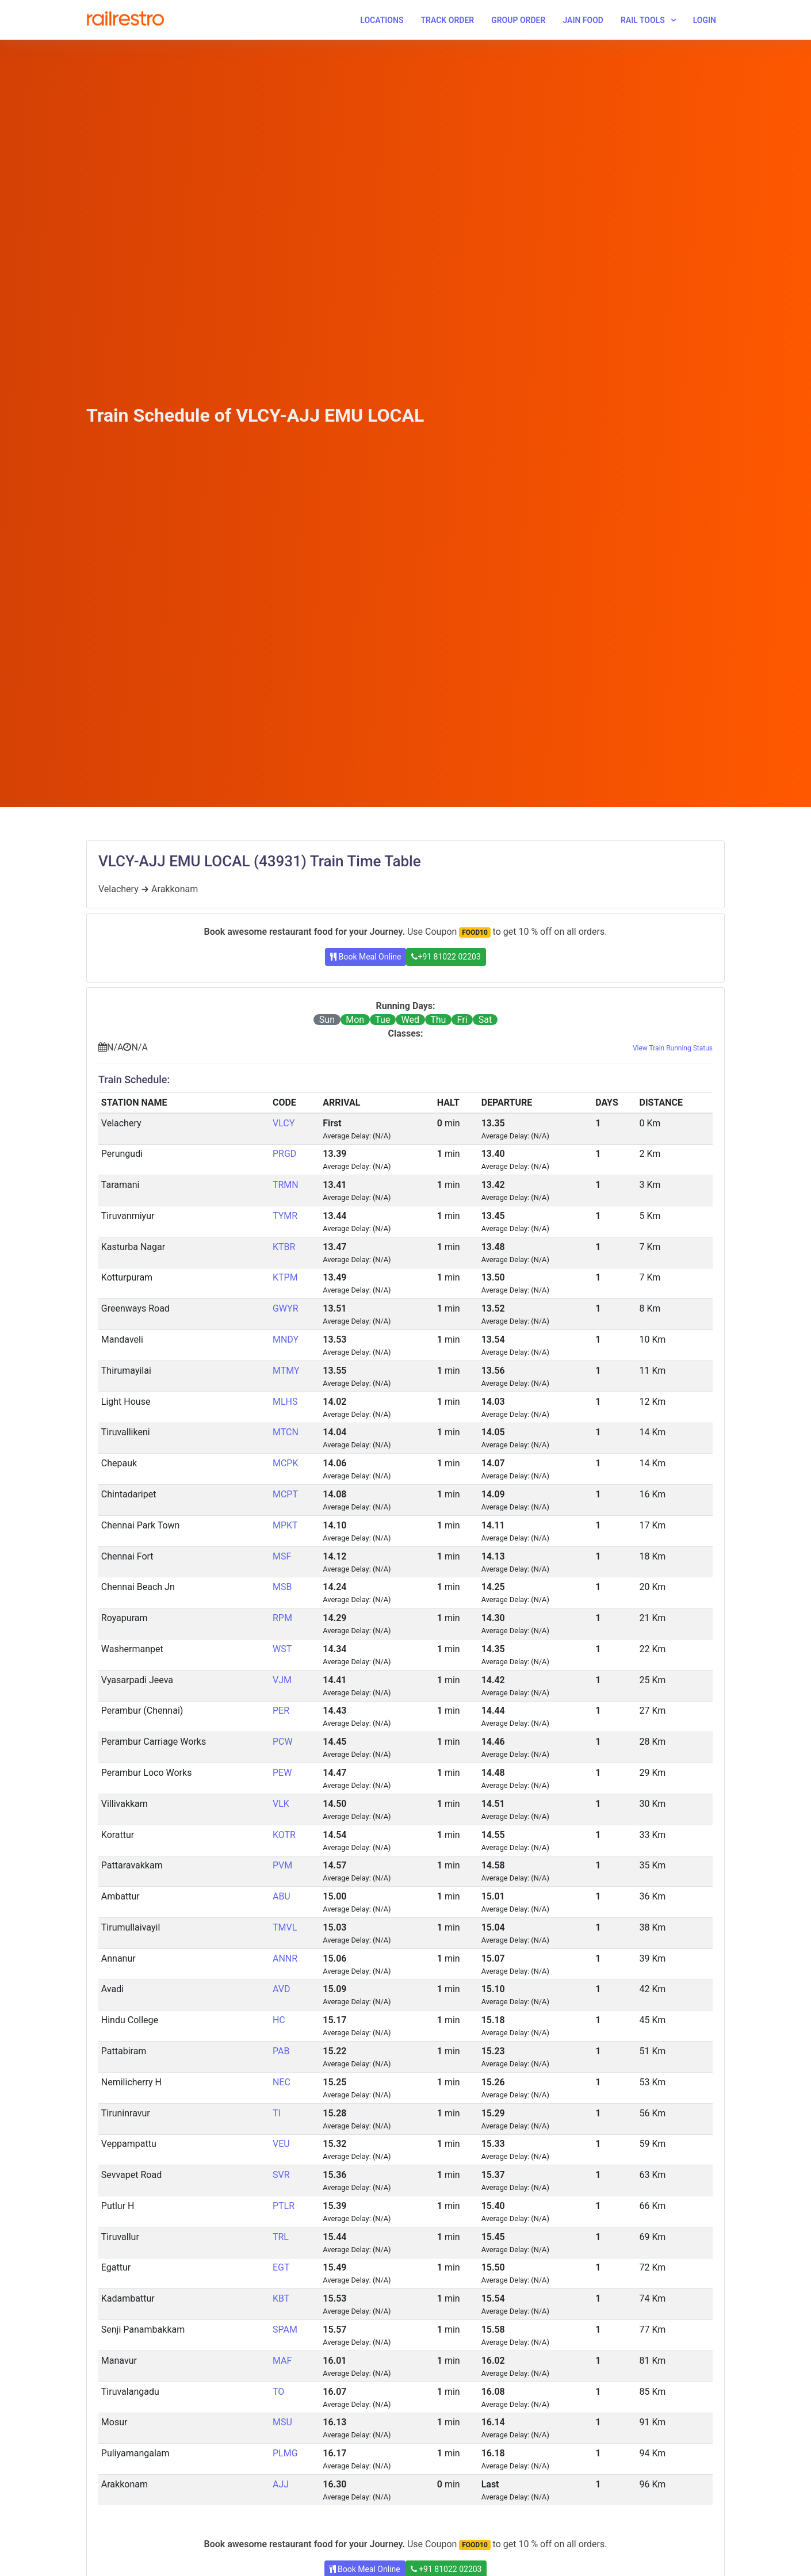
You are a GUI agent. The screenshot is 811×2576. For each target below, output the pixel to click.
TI (277, 2113)
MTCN (286, 1432)
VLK (281, 1803)
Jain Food (583, 20)
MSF (282, 1556)
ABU (281, 1896)
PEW (282, 1772)
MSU (282, 2422)
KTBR (284, 1246)
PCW (283, 1741)
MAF (282, 2360)
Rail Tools (643, 20)
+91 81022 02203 (445, 956)
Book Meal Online (365, 956)
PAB (281, 2051)
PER (281, 1710)
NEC (281, 2082)
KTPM (285, 1277)
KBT (281, 2298)
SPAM (285, 2329)
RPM (282, 1617)
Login (704, 20)
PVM (282, 1865)
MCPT (285, 1494)
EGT (281, 2267)
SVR (281, 2174)
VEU (281, 2143)
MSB (282, 1586)
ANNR (285, 1958)
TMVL (285, 1927)
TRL (281, 2236)
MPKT (285, 1525)
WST (282, 1649)
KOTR (284, 1834)
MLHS (285, 1401)
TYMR (285, 1215)
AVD (281, 1988)
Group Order (518, 20)
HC (279, 2020)
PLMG (285, 2453)
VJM (282, 1680)
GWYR (286, 1308)
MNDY (286, 1339)
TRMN (286, 1184)
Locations (381, 20)
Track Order (447, 20)
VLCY (283, 1123)
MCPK (286, 1463)
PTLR (283, 2205)
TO (278, 2391)
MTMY (286, 1370)
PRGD (284, 1153)
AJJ (281, 2484)
